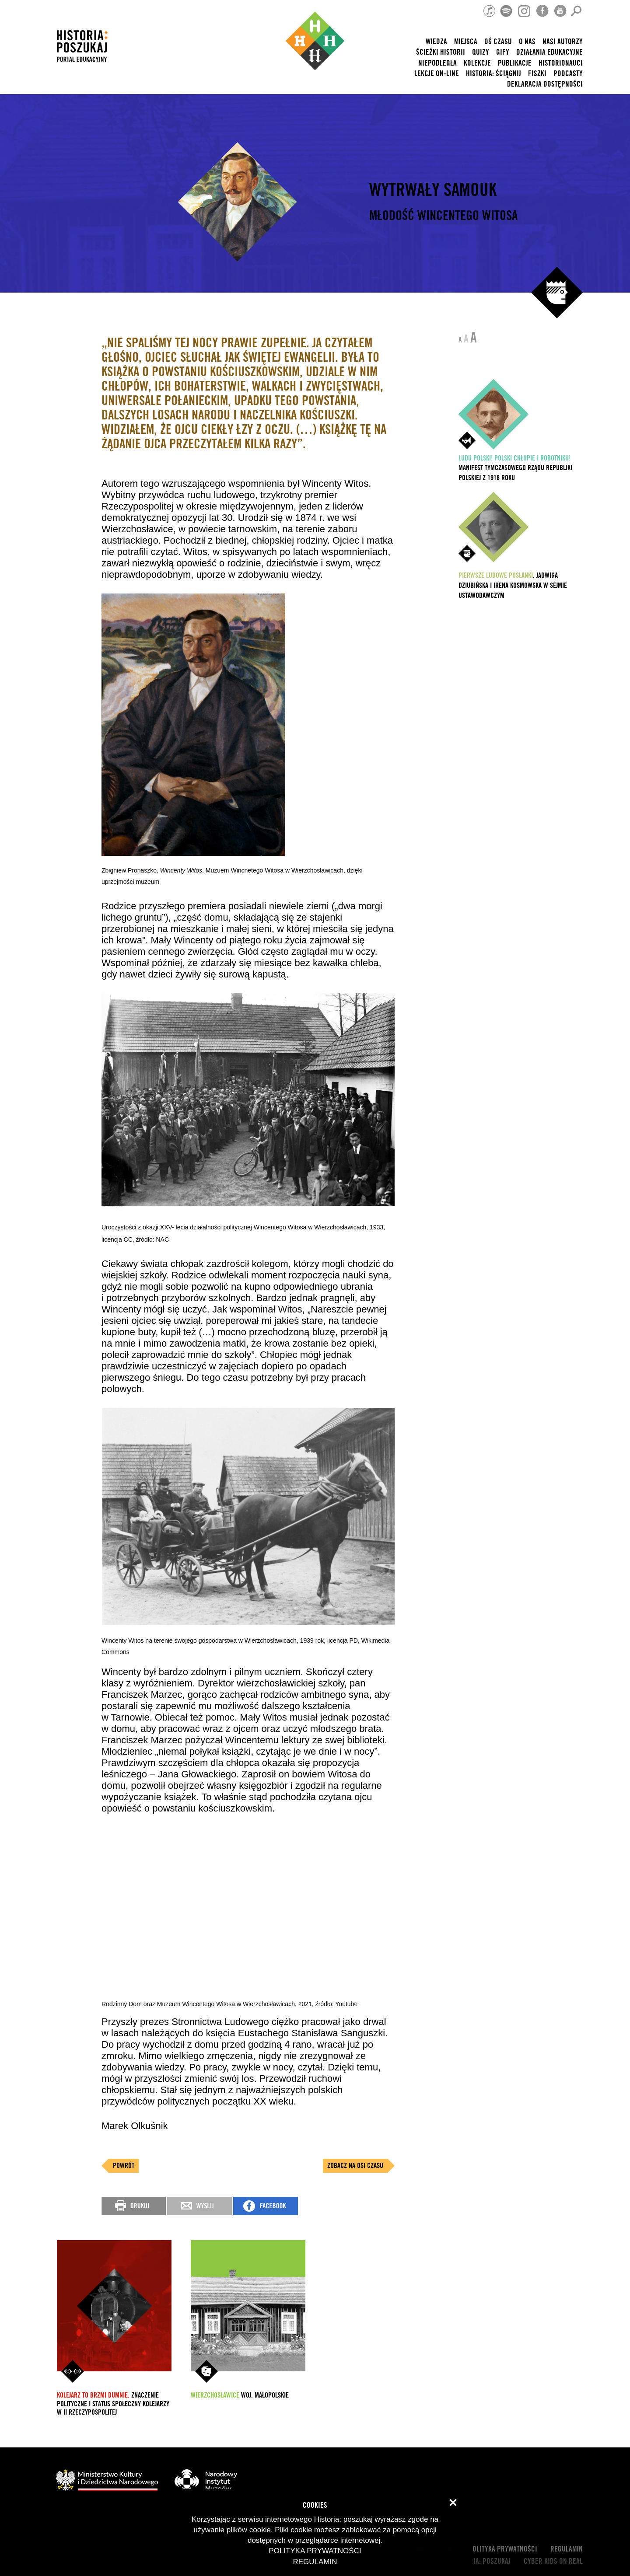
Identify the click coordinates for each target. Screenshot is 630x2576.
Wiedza (436, 41)
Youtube (346, 2003)
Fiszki (537, 73)
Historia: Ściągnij (493, 73)
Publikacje (515, 63)
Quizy (480, 52)
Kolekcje (477, 63)
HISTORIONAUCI (561, 63)
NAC (162, 1239)
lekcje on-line (436, 73)
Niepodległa (437, 63)
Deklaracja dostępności (545, 84)
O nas (527, 41)
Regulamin (566, 2549)
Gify (502, 52)
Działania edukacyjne (549, 52)
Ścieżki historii (440, 52)
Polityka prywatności (503, 2549)
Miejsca (465, 41)
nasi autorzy (562, 41)
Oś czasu (498, 41)
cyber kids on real (553, 2561)
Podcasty (568, 73)
